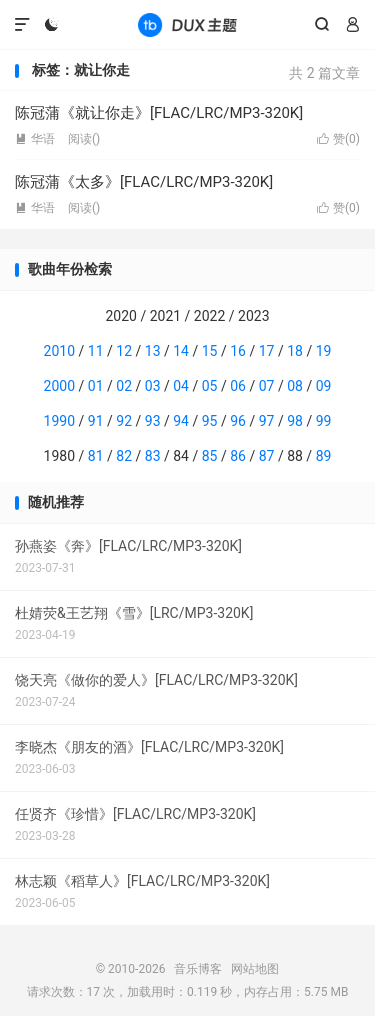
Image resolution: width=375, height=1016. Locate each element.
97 (267, 421)
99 (324, 421)
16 (238, 351)
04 (181, 386)
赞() (338, 139)
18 (295, 351)
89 (324, 456)
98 (295, 421)
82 (124, 456)
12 (124, 351)
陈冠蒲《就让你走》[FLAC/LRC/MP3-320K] (159, 113)
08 (295, 386)
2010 (59, 351)
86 (238, 456)
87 (267, 456)
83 (153, 456)
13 (153, 351)
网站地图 (255, 969)
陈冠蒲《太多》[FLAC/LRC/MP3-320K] (144, 182)
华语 (35, 139)
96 (238, 421)
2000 (59, 386)
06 (238, 386)
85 (210, 456)
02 (124, 386)
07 (267, 386)
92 (124, 421)
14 (181, 351)
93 (153, 421)
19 (324, 351)
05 (210, 386)
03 (153, 386)
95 (210, 421)
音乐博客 (187, 25)
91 (96, 421)
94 (181, 421)
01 (96, 386)
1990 (59, 421)
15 (210, 351)
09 (324, 386)
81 (96, 456)
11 (96, 351)
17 (267, 351)
